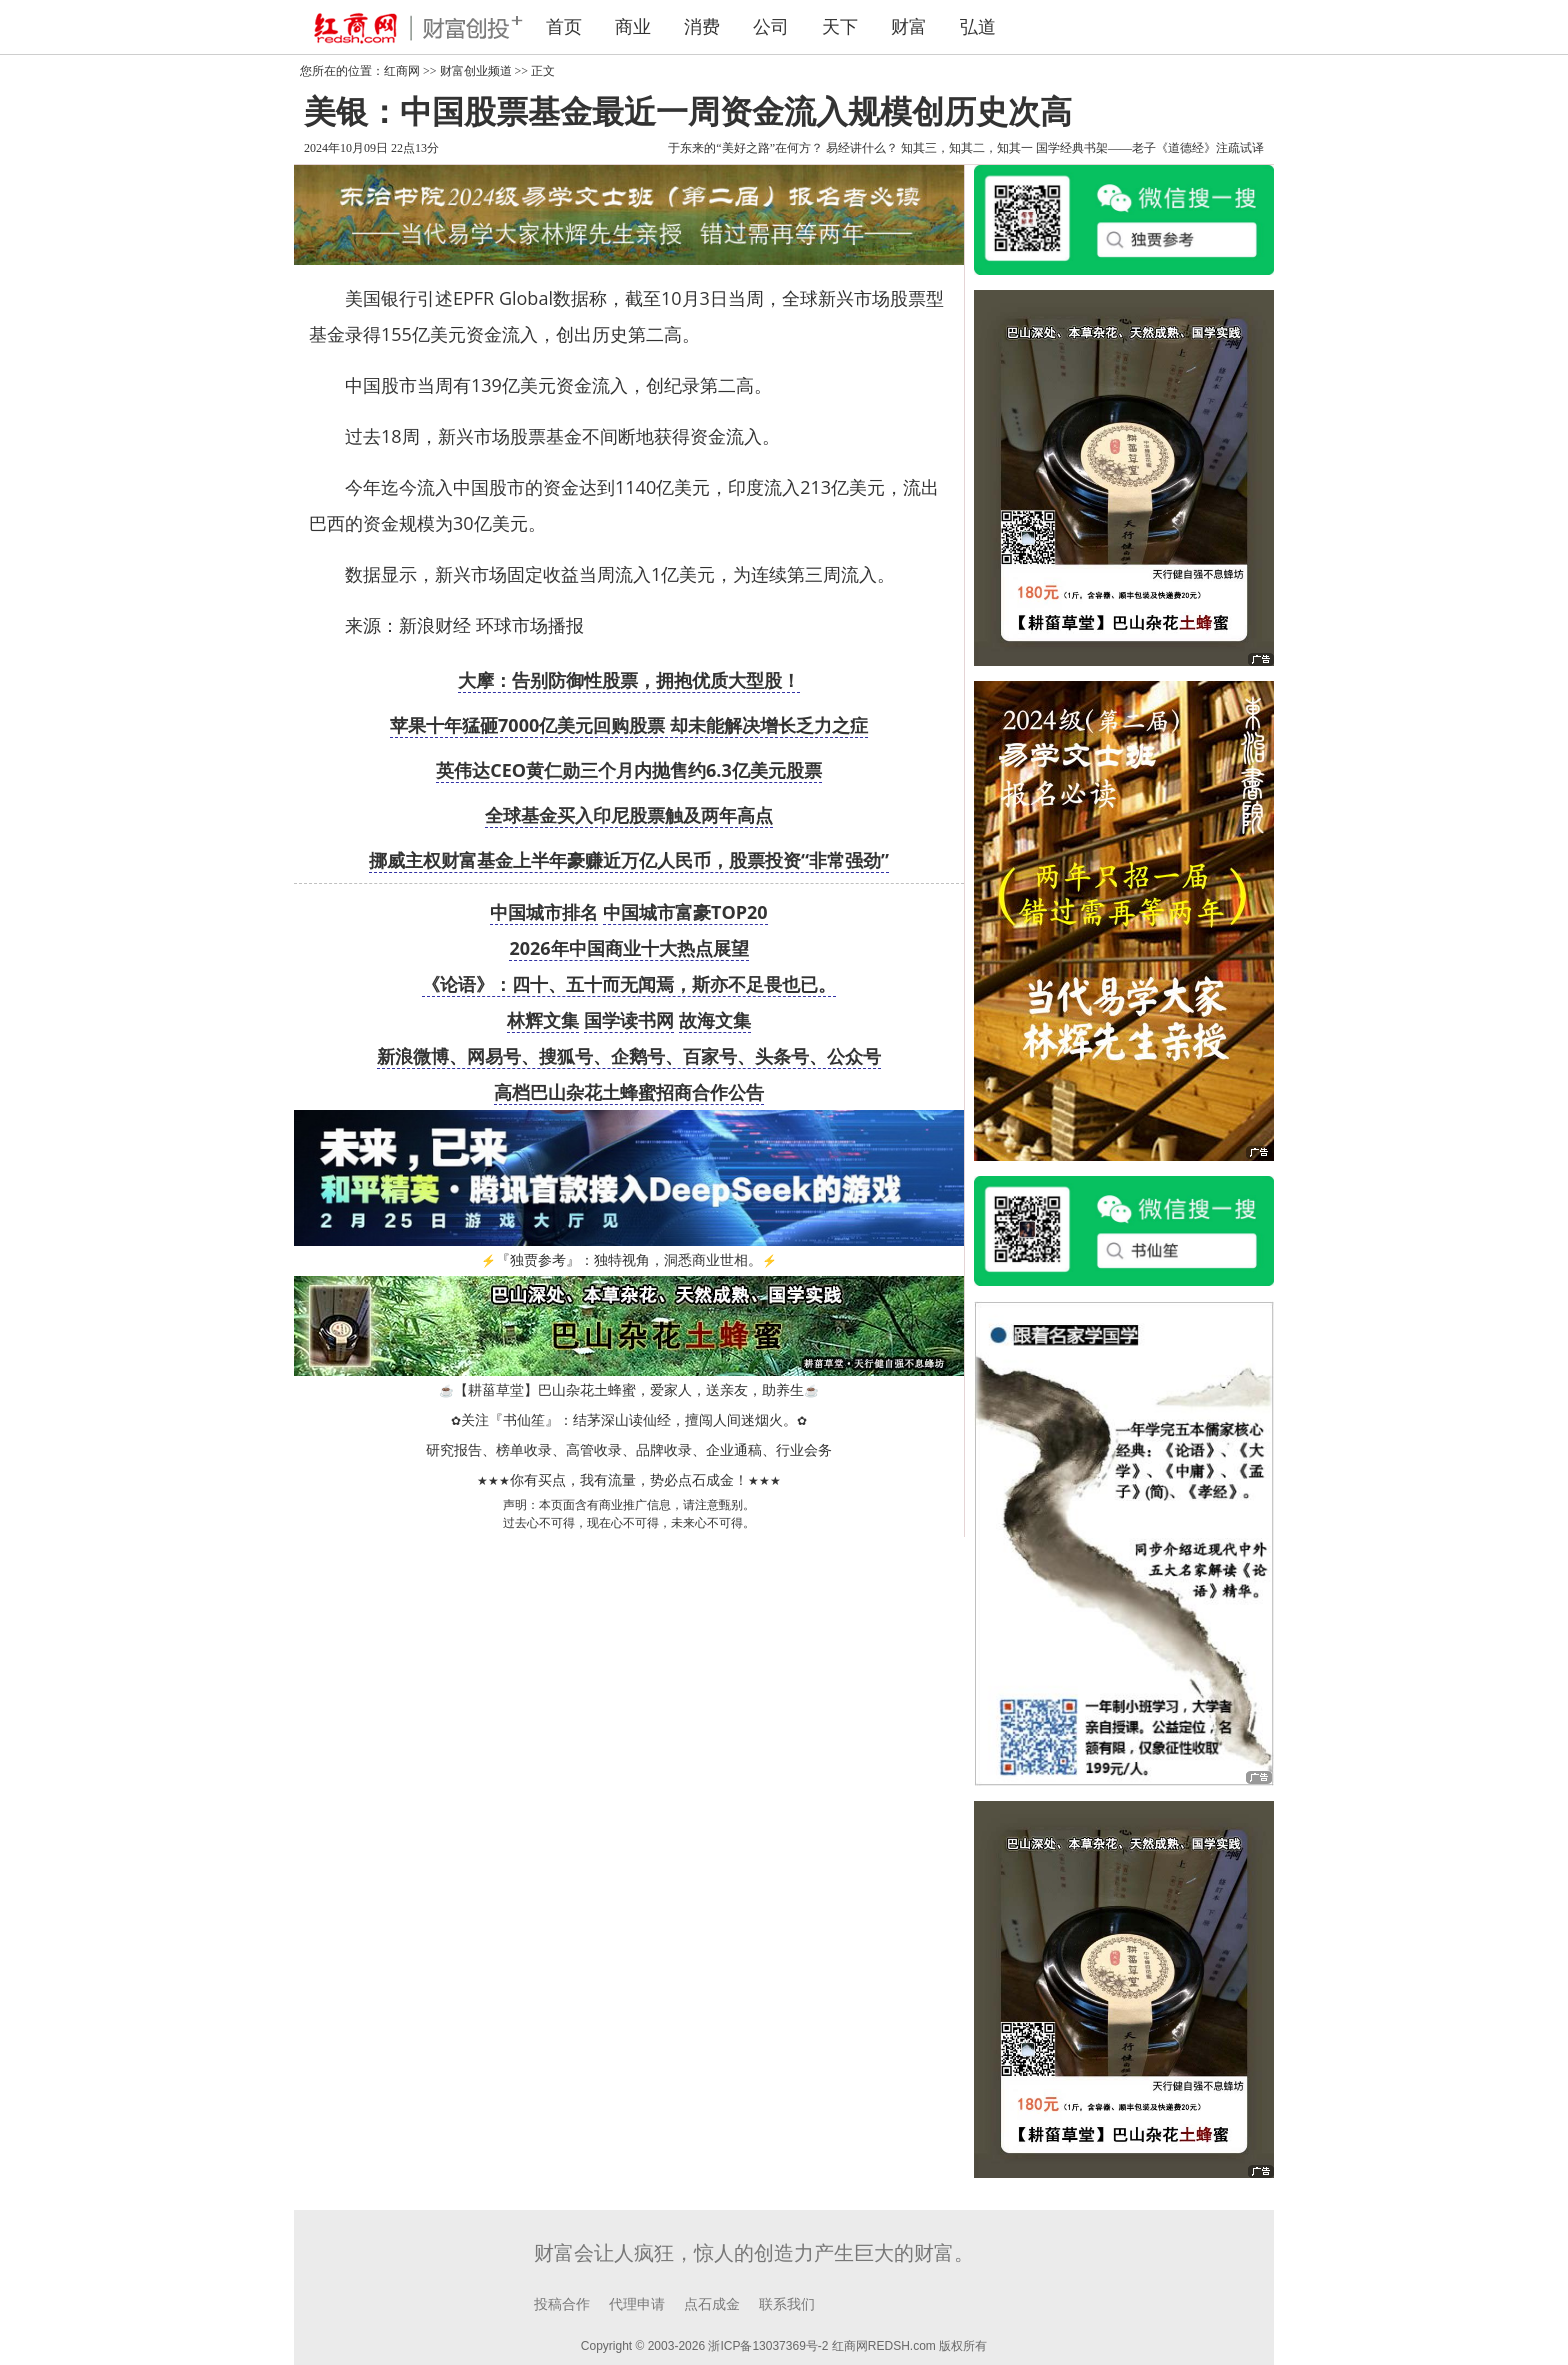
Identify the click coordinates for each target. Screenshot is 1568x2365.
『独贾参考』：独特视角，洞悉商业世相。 (629, 1260)
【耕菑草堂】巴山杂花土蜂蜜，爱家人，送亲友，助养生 (629, 1390)
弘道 (978, 27)
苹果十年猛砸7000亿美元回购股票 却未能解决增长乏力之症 (629, 725)
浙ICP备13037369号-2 (768, 2346)
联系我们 (787, 2304)
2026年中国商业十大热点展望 (628, 948)
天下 (840, 27)
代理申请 (637, 2304)
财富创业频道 (476, 71)
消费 (702, 27)
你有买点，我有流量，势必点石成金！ (629, 1480)
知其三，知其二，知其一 (967, 148)
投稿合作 (562, 2304)
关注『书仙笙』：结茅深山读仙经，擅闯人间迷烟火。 (629, 1420)
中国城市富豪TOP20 (685, 912)
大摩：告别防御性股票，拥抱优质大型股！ (629, 680)
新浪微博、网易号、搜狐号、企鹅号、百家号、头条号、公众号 (629, 1056)
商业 (633, 27)
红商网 (402, 71)
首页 (564, 27)
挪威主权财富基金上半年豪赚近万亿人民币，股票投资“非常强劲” (629, 860)
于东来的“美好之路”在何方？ (745, 148)
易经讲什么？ (862, 148)
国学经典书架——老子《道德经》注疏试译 (1150, 148)
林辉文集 (543, 1020)
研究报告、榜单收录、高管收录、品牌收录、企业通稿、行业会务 (629, 1450)
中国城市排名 (544, 912)
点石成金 (712, 2304)
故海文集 (715, 1020)
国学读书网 (629, 1020)
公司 (771, 27)
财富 (909, 27)
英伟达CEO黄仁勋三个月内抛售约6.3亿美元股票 (629, 770)
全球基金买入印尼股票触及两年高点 (629, 815)
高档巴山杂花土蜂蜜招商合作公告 (629, 1092)
